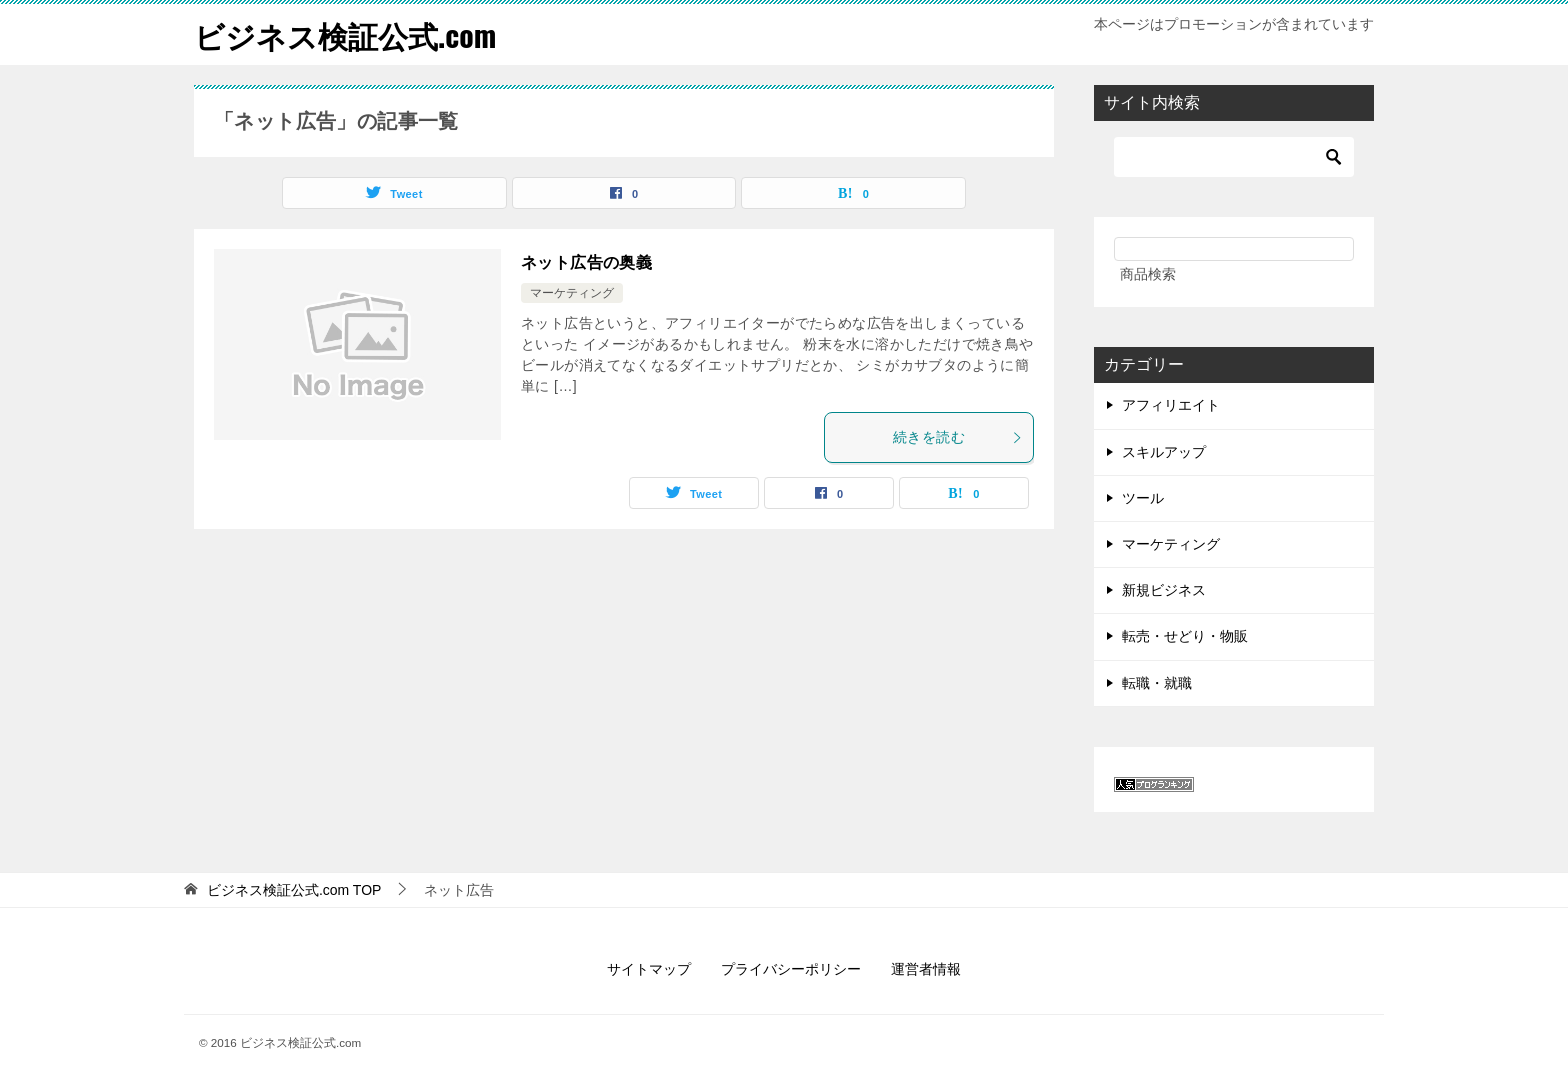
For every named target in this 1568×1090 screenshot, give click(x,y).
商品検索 (1148, 274)
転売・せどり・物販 (1185, 636)
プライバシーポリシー (791, 969)
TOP (294, 890)
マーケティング (572, 293)
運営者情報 (926, 969)
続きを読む (958, 437)
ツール (1143, 498)
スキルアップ (1164, 452)
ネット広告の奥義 (586, 262)
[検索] (1234, 157)
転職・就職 (1157, 683)
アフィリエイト (1171, 405)
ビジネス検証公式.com (345, 34)
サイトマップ (649, 969)
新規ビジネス (1164, 590)
